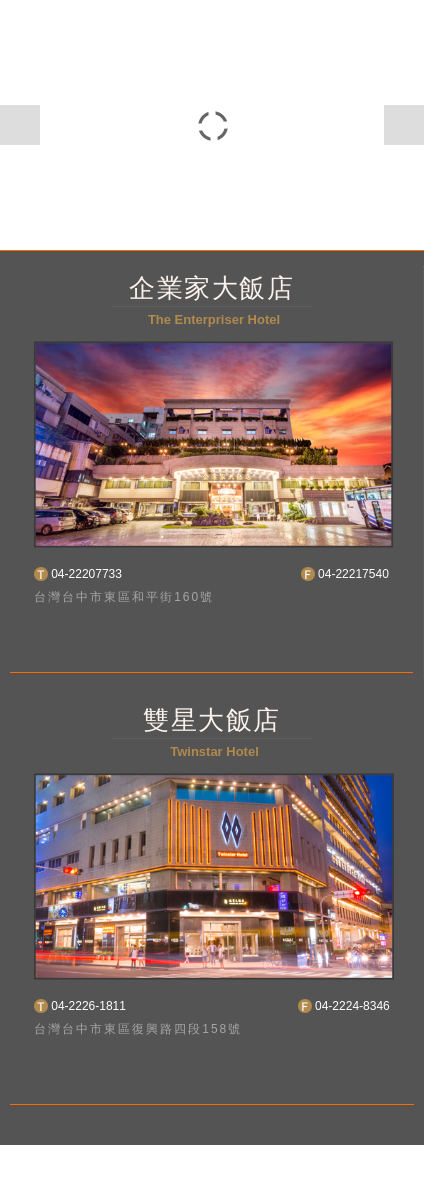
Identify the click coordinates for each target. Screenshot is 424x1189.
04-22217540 (353, 574)
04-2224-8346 (352, 1006)
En (179, 640)
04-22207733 (86, 574)
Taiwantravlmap (202, 1177)
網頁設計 (335, 1155)
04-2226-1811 (88, 1006)
